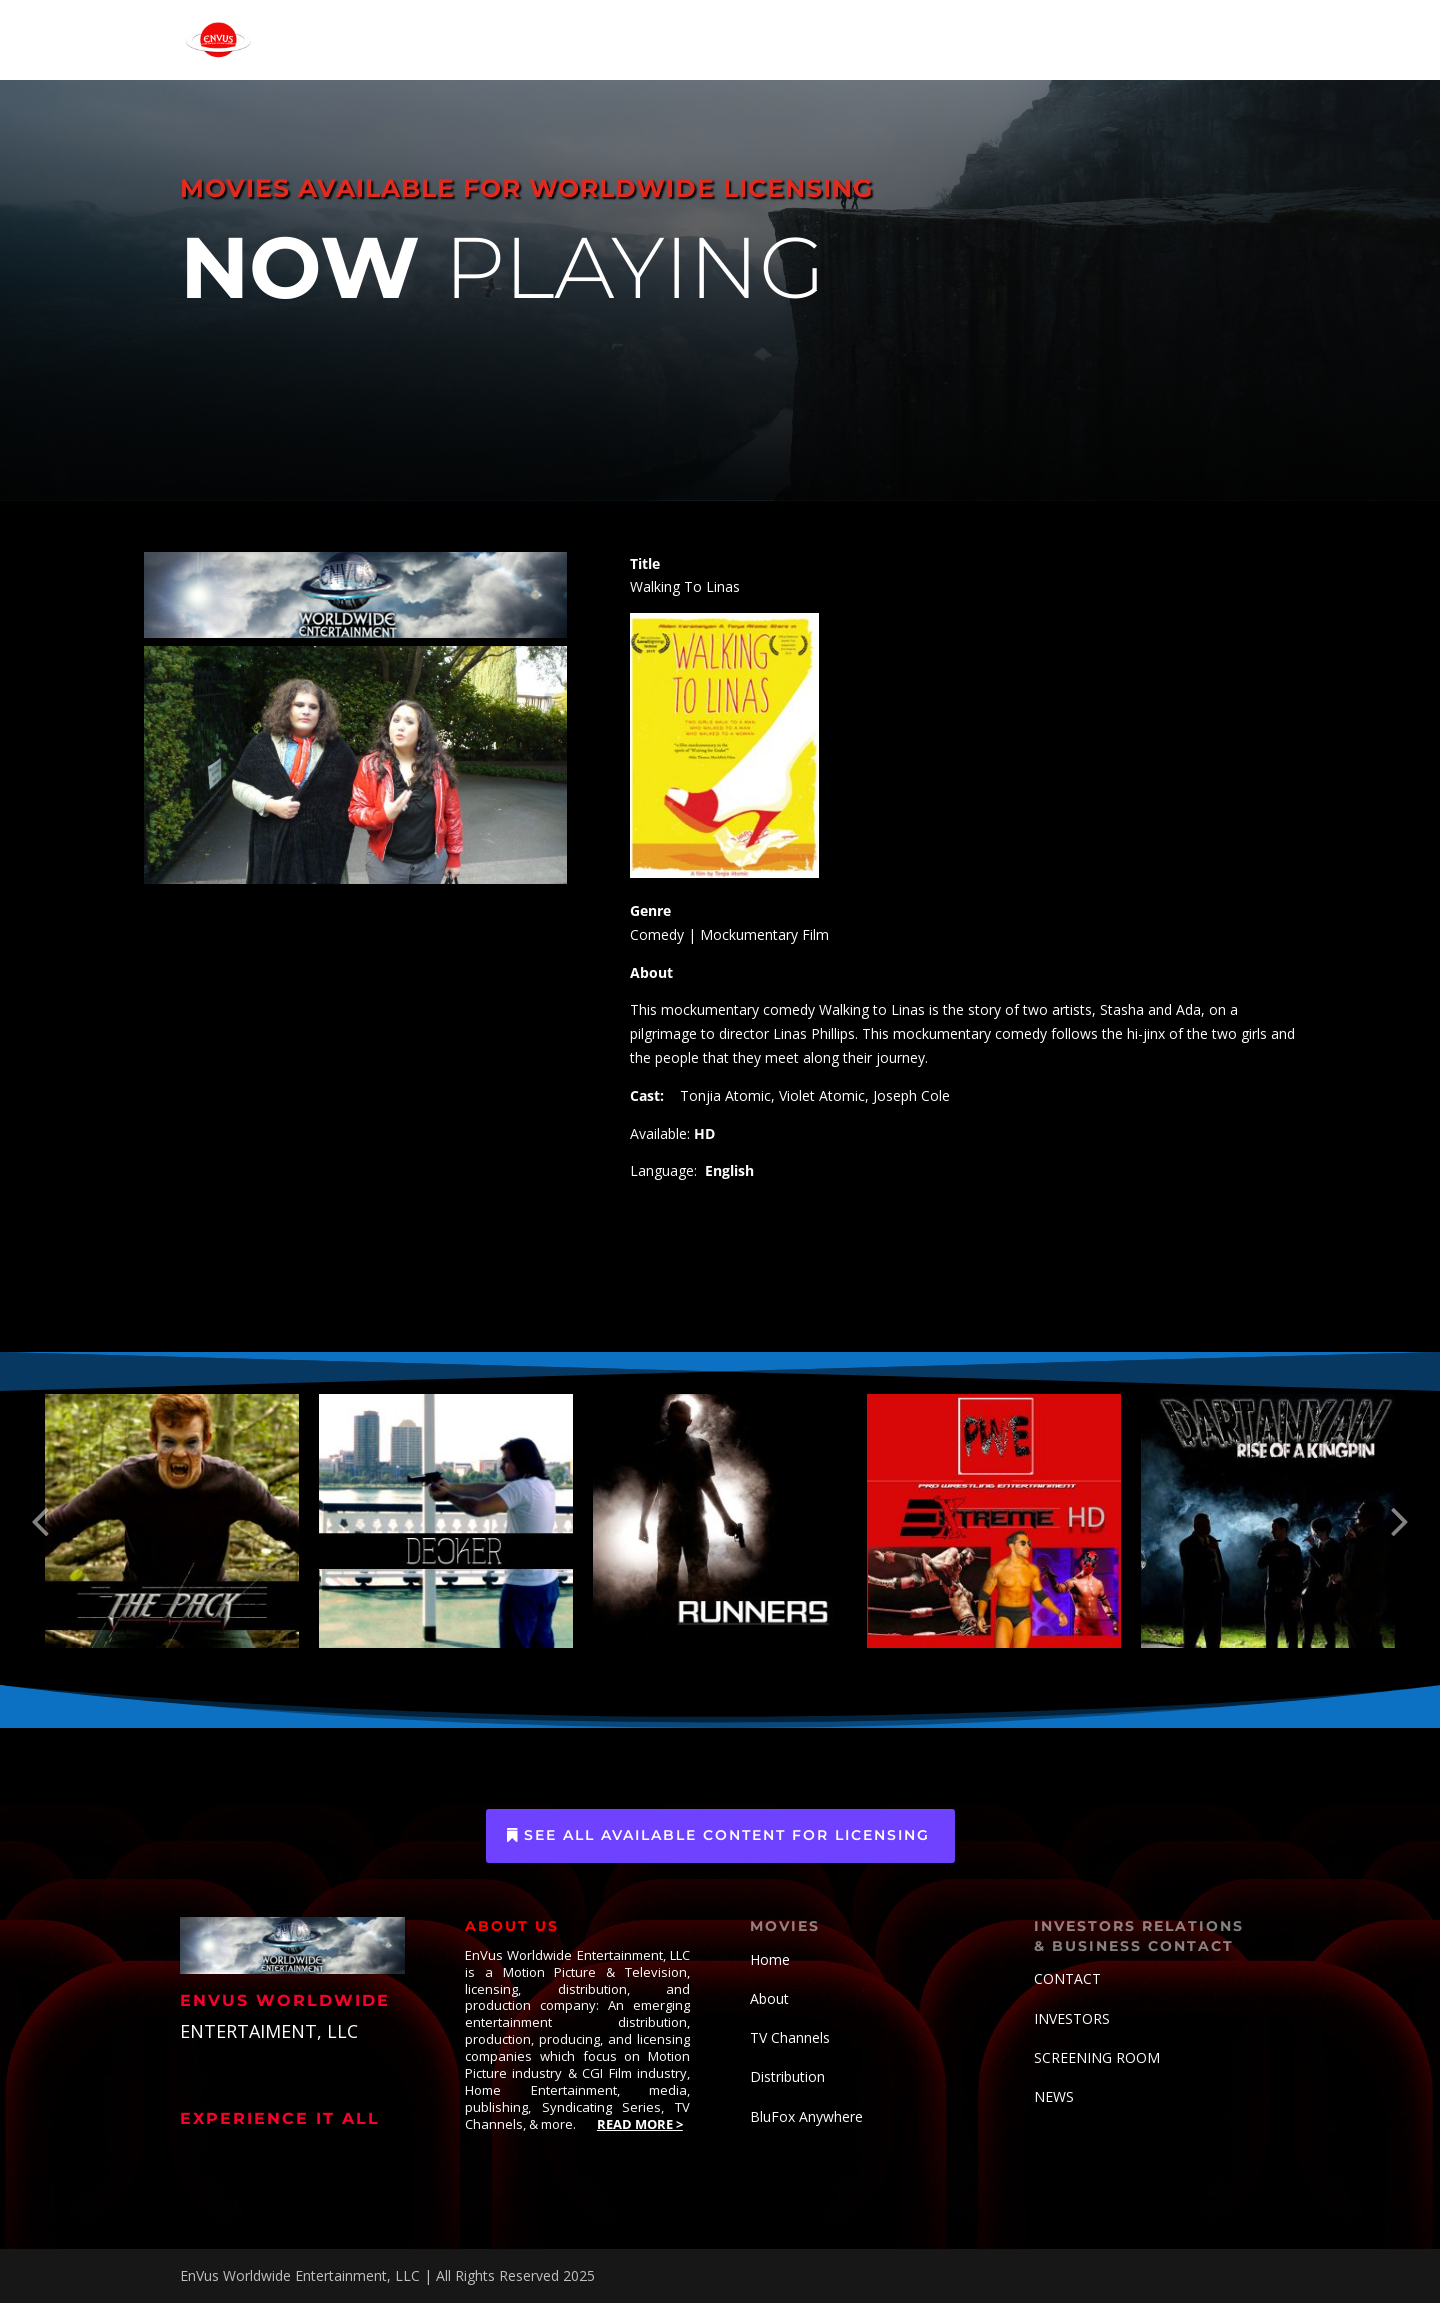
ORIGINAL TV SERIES (707, 40)
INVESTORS (1072, 2018)
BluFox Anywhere (806, 2116)
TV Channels (790, 2037)
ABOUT (1088, 40)
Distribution (787, 2076)
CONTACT (1188, 40)
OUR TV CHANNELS (551, 40)
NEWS (1054, 2096)
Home (770, 1959)
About (769, 1998)
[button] (40, 1521)
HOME (443, 40)
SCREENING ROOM (1097, 2057)
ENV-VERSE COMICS (974, 40)
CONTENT (832, 40)
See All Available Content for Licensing (727, 1835)
